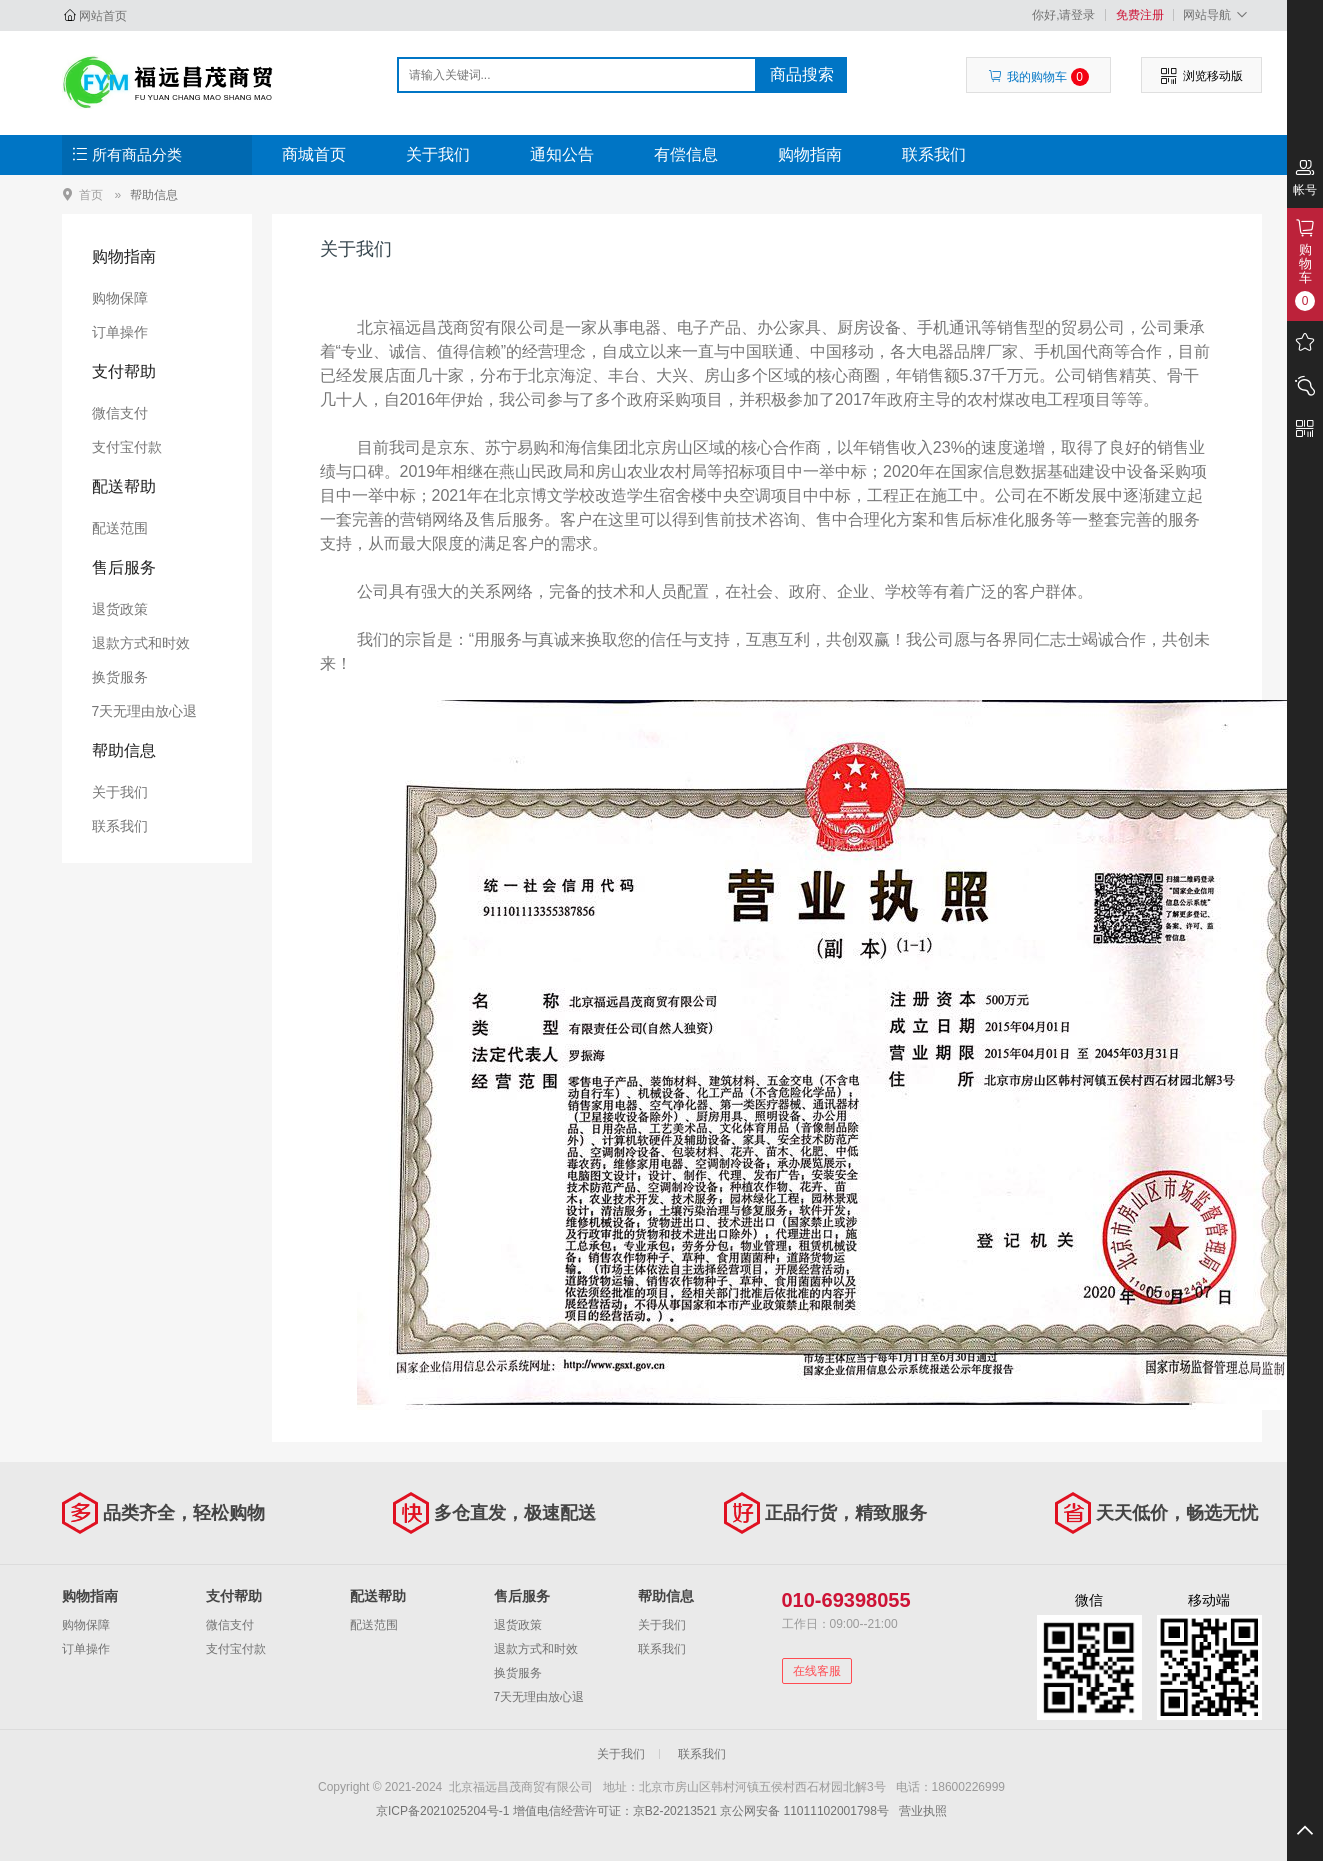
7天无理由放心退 (145, 711)
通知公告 (562, 154)
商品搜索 (802, 74)
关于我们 (438, 154)
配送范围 (120, 528)
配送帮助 (124, 486)
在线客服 (817, 1671)
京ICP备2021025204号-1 (442, 1811)
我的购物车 (1038, 77)
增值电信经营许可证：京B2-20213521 (615, 1811)
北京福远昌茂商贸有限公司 (168, 82)
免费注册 (1140, 15)
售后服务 (124, 567)
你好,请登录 (1063, 15)
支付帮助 (124, 371)
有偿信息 (686, 154)
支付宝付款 (127, 447)
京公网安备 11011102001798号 (804, 1811)
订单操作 (120, 332)
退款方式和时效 (141, 643)
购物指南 (810, 154)
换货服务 (120, 677)
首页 (91, 194)
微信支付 (120, 413)
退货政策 (120, 609)
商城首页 (314, 154)
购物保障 (120, 298)
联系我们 (934, 154)
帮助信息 (154, 195)
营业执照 (923, 1811)
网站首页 (103, 16)
